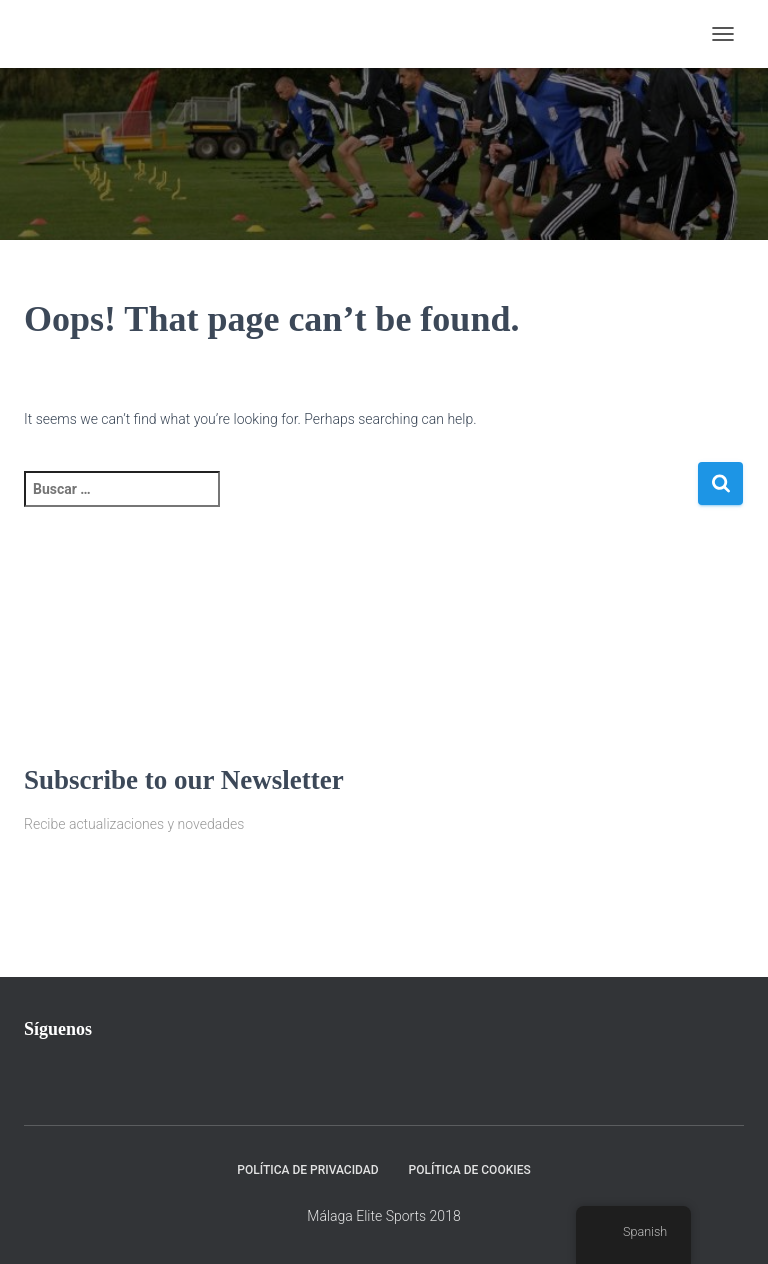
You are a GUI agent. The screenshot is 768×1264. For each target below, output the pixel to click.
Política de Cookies (470, 1170)
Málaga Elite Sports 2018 (383, 1216)
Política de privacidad (307, 1170)
